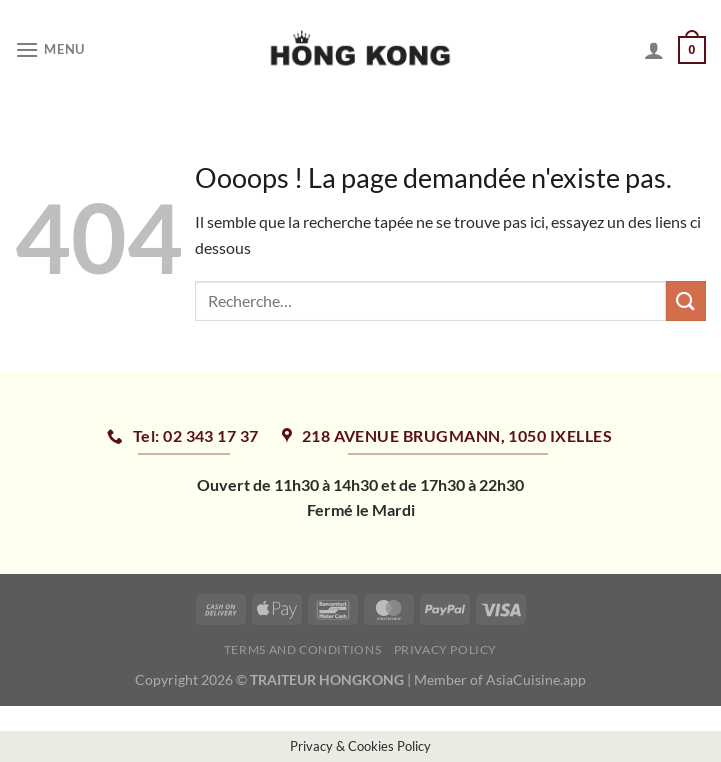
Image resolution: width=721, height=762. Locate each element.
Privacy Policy (446, 649)
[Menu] (50, 49)
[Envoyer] (686, 300)
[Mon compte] (654, 50)
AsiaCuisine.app (536, 679)
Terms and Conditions (302, 649)
